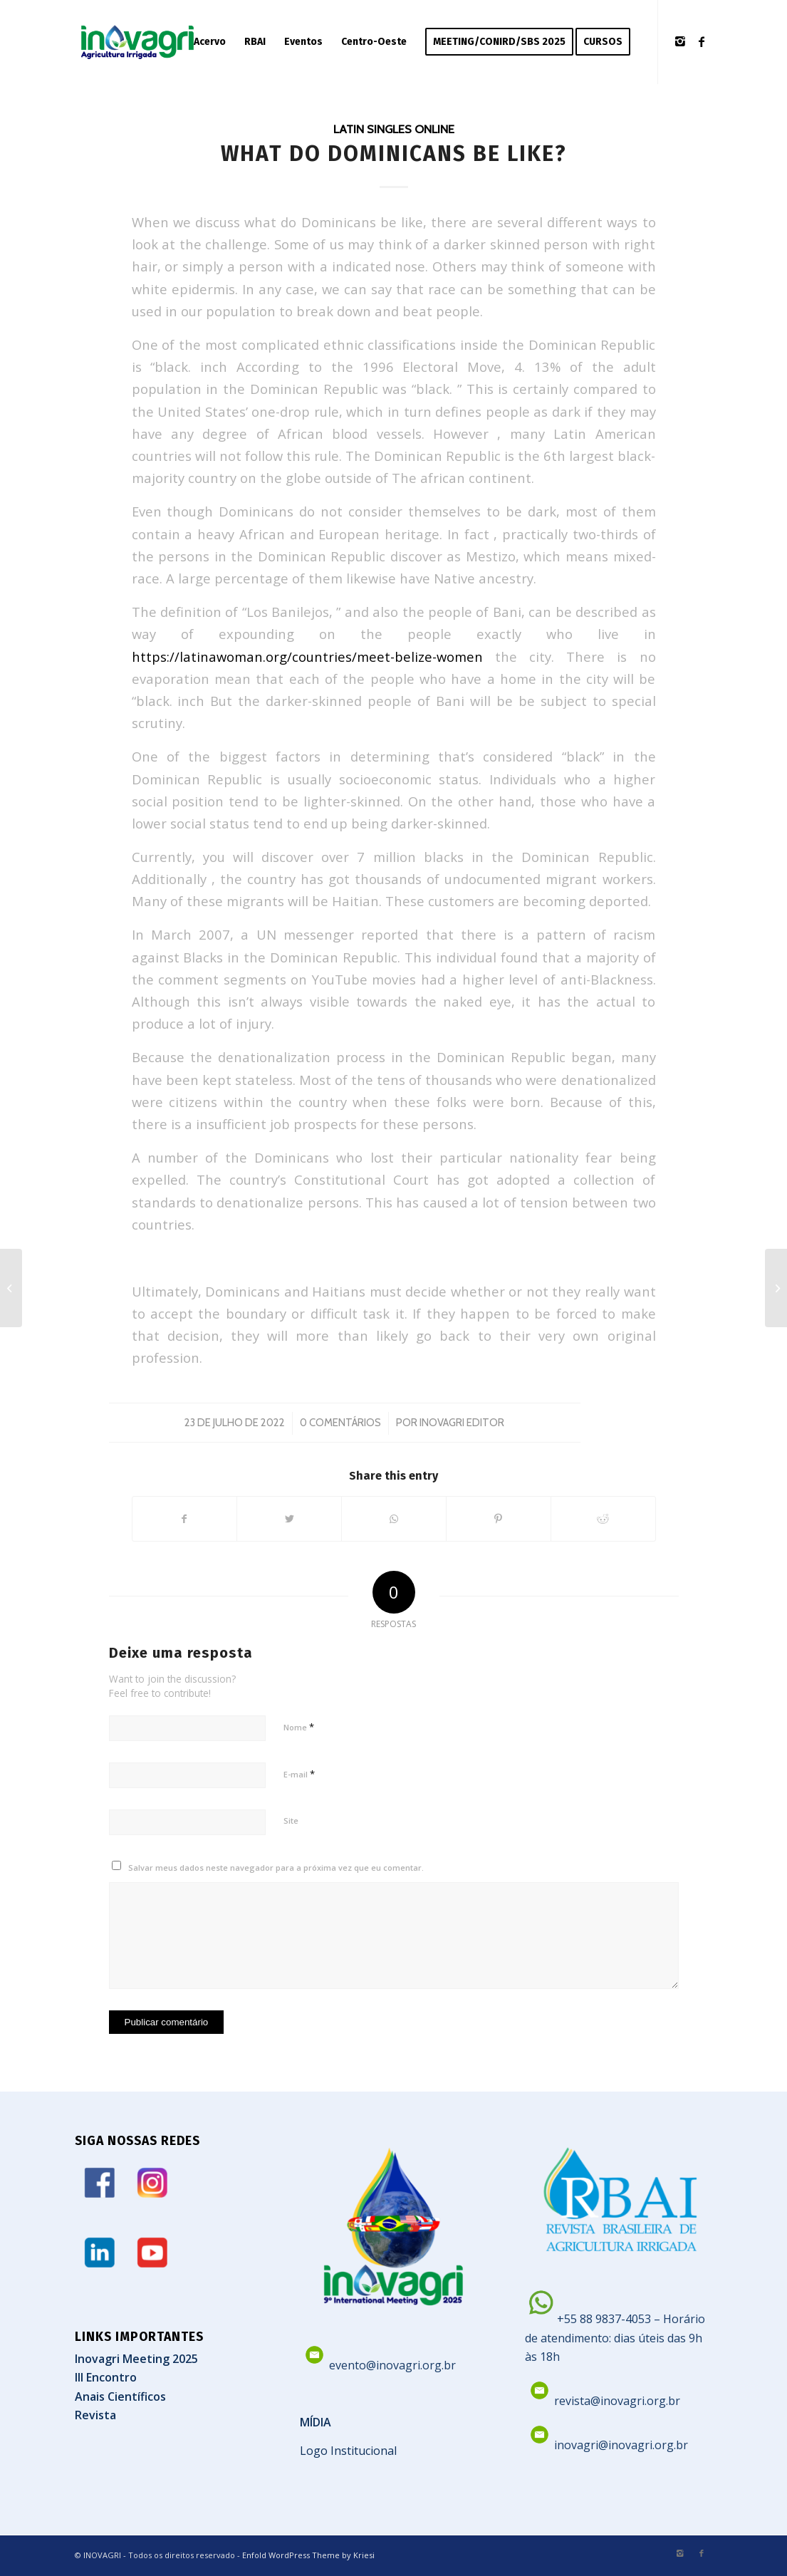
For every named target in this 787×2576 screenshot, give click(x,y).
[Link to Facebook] (701, 41)
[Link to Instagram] (680, 41)
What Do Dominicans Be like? (394, 154)
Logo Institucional (348, 2450)
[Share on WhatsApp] (394, 1519)
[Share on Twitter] (289, 1519)
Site (290, 1820)
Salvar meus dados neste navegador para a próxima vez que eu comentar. (276, 1867)
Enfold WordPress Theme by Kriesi (308, 2555)
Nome (298, 1726)
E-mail (299, 1773)
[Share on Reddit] (603, 1519)
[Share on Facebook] (184, 1519)
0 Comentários (340, 1422)
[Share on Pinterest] (499, 1519)
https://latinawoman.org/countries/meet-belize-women (307, 656)
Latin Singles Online (393, 129)
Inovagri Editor (461, 1422)
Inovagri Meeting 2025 (136, 2359)
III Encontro (106, 2377)
